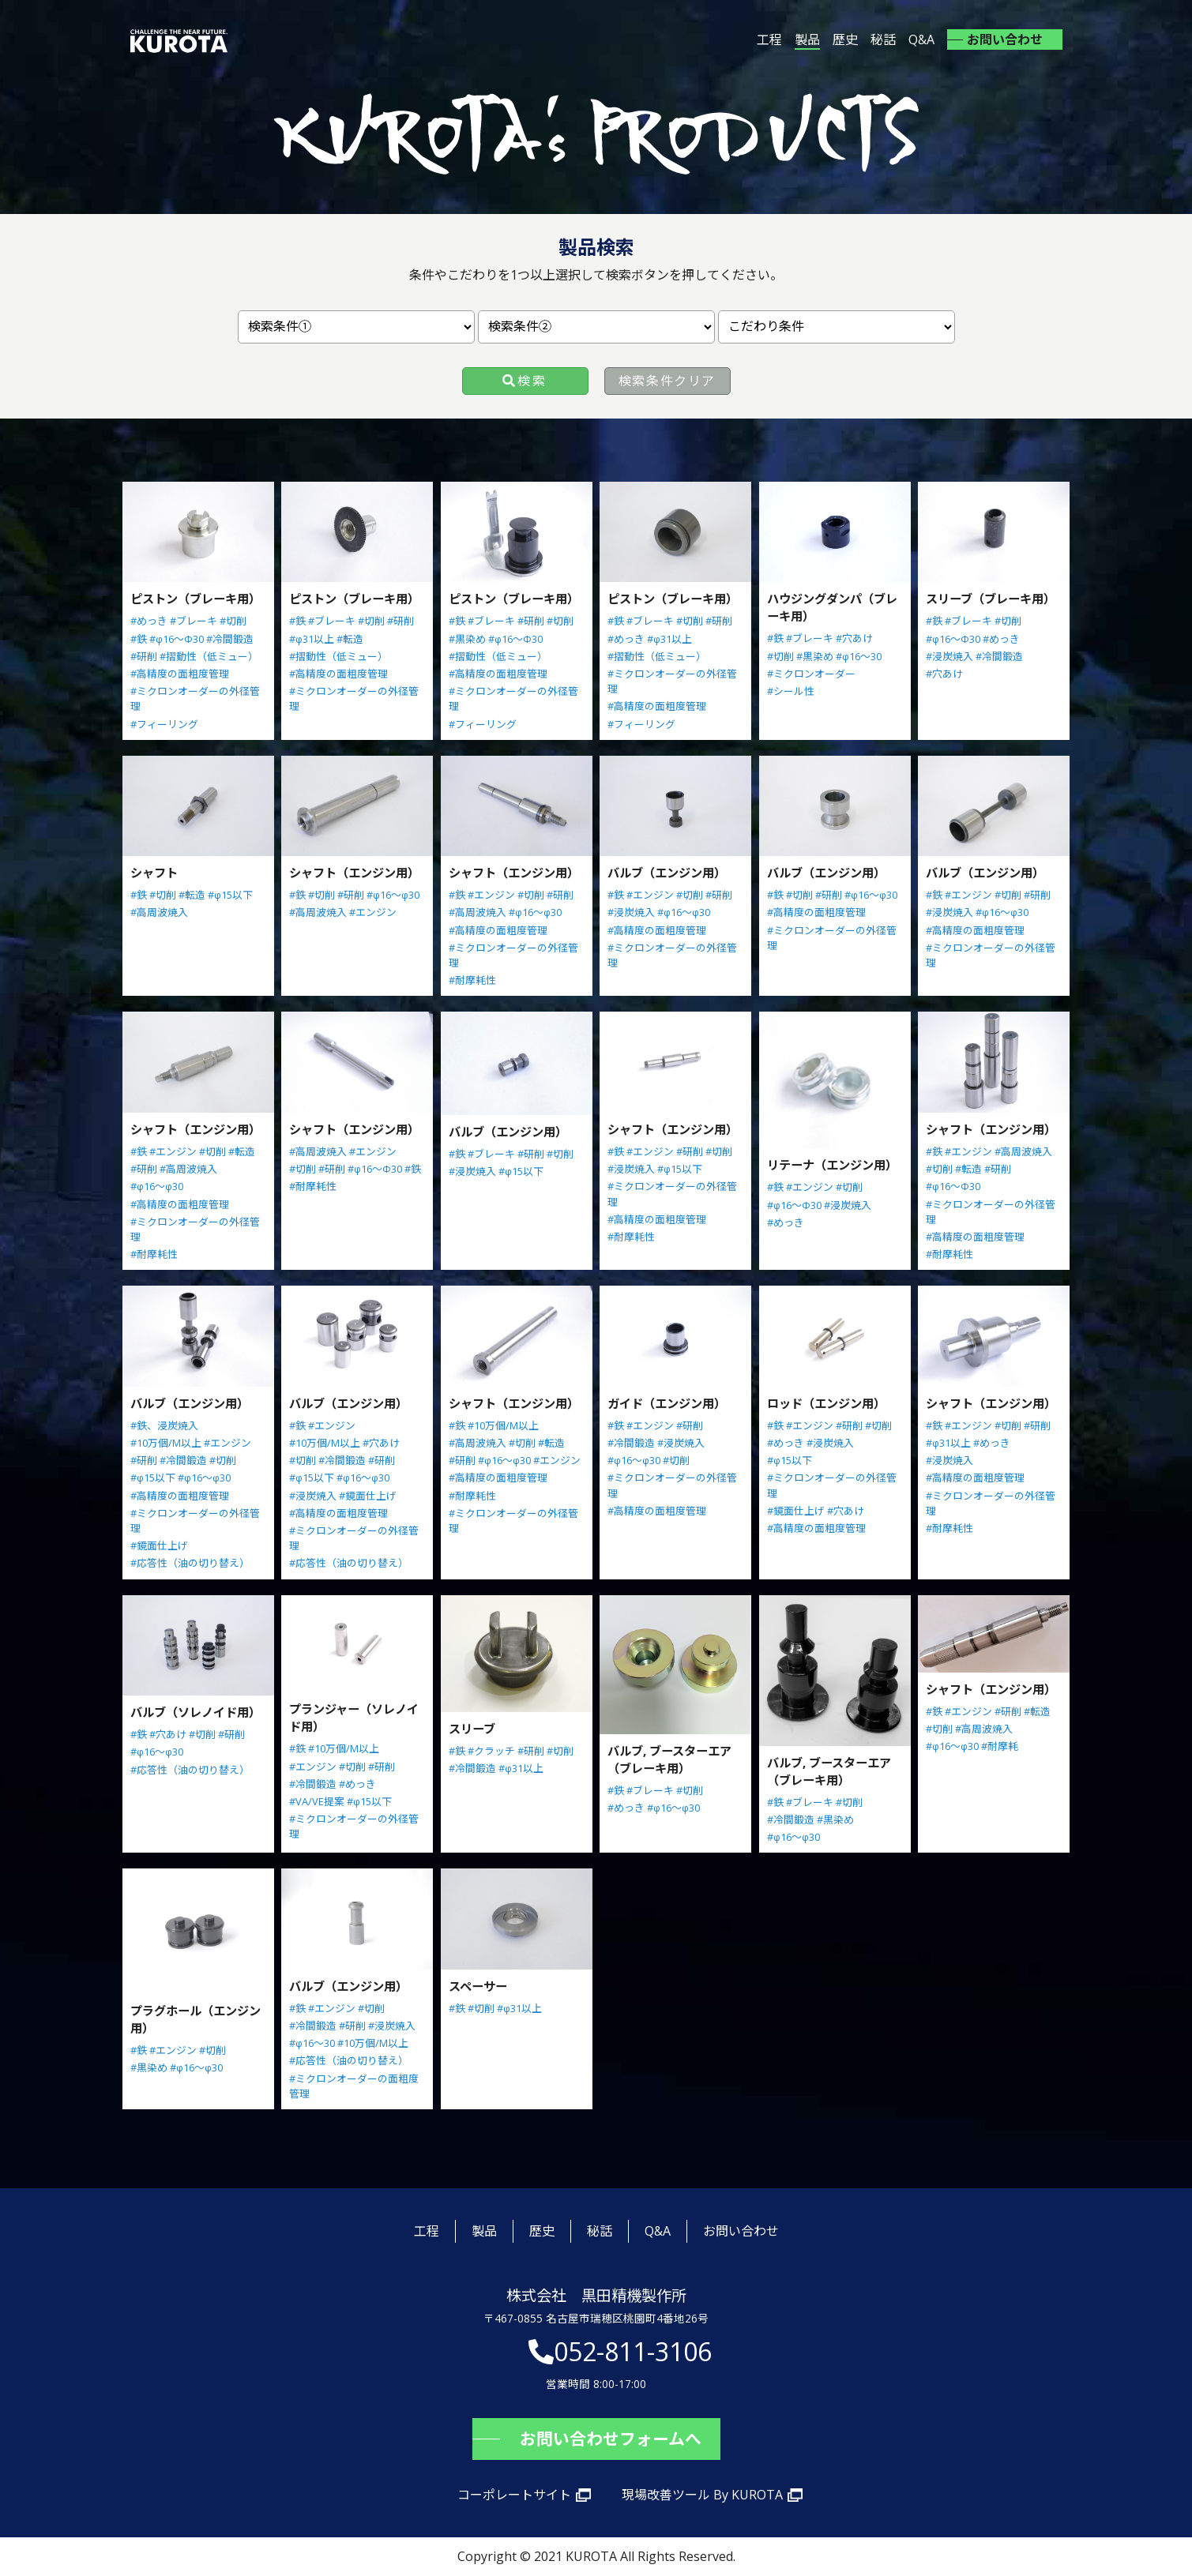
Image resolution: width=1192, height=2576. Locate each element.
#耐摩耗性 (472, 980)
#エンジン (373, 912)
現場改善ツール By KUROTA (702, 2494)
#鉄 (138, 639)
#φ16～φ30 (393, 895)
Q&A (921, 39)
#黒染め (467, 639)
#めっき (148, 621)
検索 (532, 380)
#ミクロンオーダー (811, 674)
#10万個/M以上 (165, 1443)
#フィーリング (164, 724)
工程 (769, 39)
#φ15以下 (230, 895)
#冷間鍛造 (230, 639)
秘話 (883, 39)
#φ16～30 (859, 656)
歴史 (845, 39)
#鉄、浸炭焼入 (164, 1425)
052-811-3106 (633, 2351)
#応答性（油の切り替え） (190, 1563)
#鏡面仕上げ (159, 1545)
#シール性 (790, 691)
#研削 (143, 656)
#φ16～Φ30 (176, 639)
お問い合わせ (1005, 39)
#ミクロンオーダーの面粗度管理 (354, 2086)
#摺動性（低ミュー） (209, 656)
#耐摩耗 (999, 1746)
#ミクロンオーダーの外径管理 (195, 698)
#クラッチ (491, 1751)
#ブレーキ (193, 621)
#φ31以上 (311, 639)
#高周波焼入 (159, 912)
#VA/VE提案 (316, 1801)
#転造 (350, 639)
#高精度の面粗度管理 (179, 674)
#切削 (233, 621)
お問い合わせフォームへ (610, 2439)
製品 (807, 39)
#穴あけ (854, 638)
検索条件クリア (667, 380)
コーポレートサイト (514, 2494)
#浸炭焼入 (949, 656)
